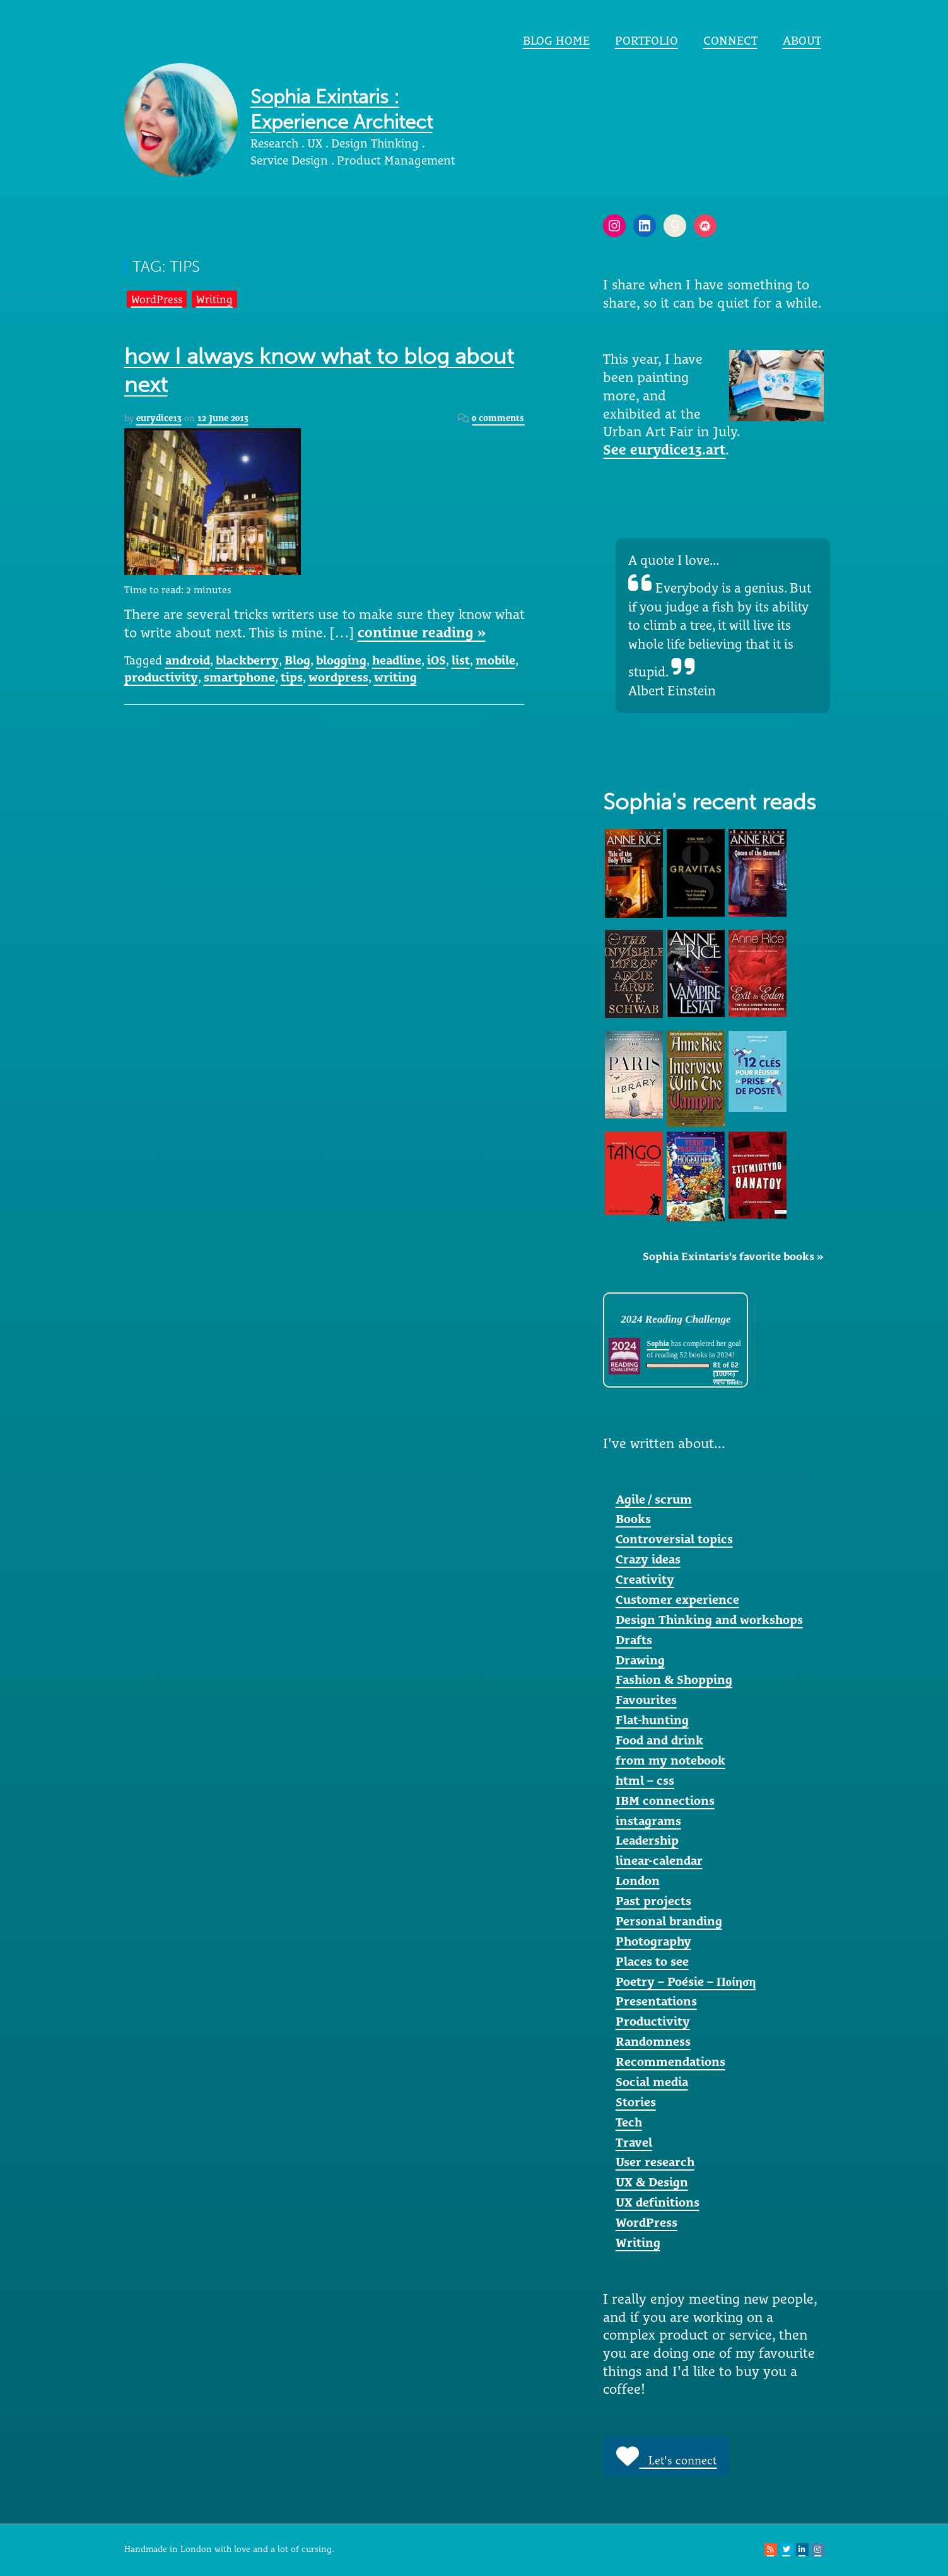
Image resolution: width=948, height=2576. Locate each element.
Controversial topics (674, 1539)
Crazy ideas (648, 1559)
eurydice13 (159, 418)
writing (395, 677)
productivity (161, 677)
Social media (652, 2082)
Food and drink (659, 1740)
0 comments (498, 418)
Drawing (640, 1660)
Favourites (646, 1700)
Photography (653, 1941)
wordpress (338, 677)
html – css (645, 1780)
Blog (297, 660)
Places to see (652, 1961)
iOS (436, 660)
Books (633, 1519)
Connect (730, 40)
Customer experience (677, 1599)
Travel (634, 2142)
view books (728, 1382)
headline (396, 660)
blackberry (247, 660)
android (187, 660)
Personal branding (669, 1921)
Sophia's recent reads (709, 802)
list (461, 660)
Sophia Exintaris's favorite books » (733, 1256)
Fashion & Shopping (674, 1679)
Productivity (653, 2021)
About (802, 40)
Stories (636, 2102)
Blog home (556, 40)
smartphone (239, 677)
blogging (341, 660)
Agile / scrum (654, 1499)
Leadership (647, 1840)
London (638, 1881)
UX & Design (652, 2182)
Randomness (653, 2041)
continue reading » (422, 632)
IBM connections (665, 1800)
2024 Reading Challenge (675, 1319)
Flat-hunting (652, 1720)
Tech (629, 2122)
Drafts (634, 1640)
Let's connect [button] (666, 2456)
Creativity (645, 1579)
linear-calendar (659, 1860)
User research (655, 2162)
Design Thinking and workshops (709, 1620)
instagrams (648, 1821)
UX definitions (657, 2202)
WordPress (156, 299)
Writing (214, 299)
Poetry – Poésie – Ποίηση (686, 1981)
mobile (495, 660)
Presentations (656, 2001)
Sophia (658, 1343)
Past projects (653, 1901)
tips (292, 677)
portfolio (646, 40)
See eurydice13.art (664, 449)
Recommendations (670, 2061)
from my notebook (670, 1760)
